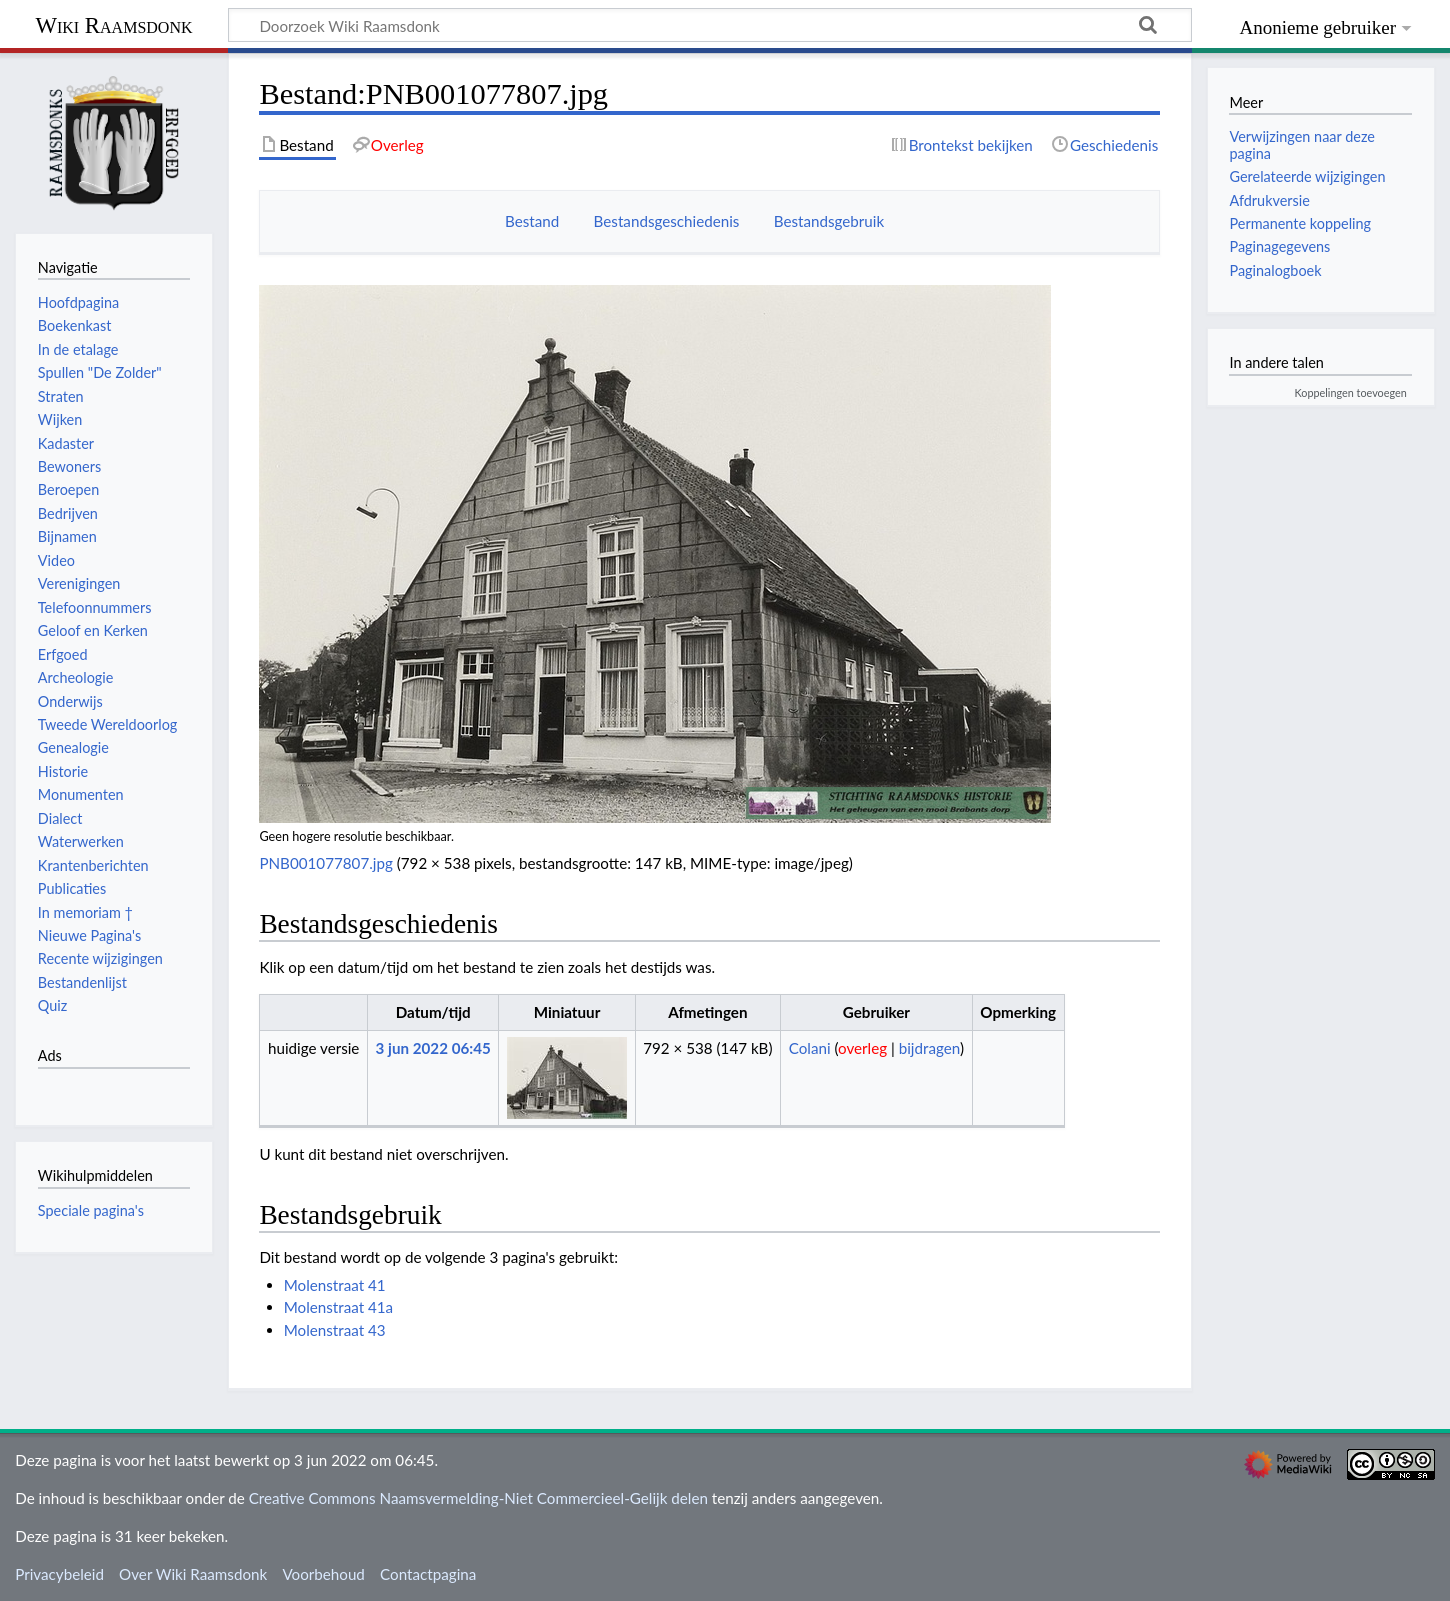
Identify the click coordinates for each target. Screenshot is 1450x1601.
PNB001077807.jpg (325, 863)
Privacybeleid (59, 1574)
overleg (862, 1048)
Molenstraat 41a (338, 1307)
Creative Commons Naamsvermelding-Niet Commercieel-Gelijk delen (478, 1498)
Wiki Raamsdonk (113, 25)
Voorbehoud (323, 1574)
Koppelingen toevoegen (1351, 392)
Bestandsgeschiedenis (667, 221)
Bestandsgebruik (829, 221)
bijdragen (929, 1048)
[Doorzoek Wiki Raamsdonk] (710, 25)
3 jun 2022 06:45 (433, 1048)
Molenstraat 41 (335, 1285)
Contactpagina (428, 1574)
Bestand (532, 221)
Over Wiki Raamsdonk (193, 1574)
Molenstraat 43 (335, 1330)
